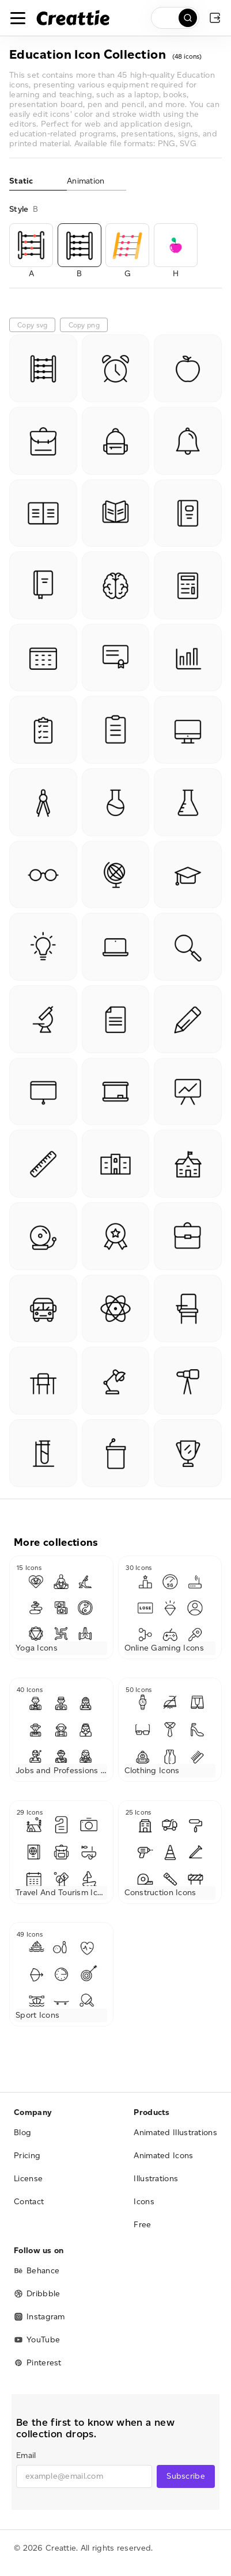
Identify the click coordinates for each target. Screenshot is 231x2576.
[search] (175, 18)
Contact (29, 2202)
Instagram (39, 2317)
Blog (22, 2132)
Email (26, 2455)
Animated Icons (163, 2155)
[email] (84, 2476)
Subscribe (185, 2476)
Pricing (27, 2155)
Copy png (84, 325)
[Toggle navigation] (17, 17)
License (28, 2178)
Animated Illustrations (175, 2132)
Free (142, 2225)
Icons (144, 2202)
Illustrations (156, 2178)
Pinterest (38, 2363)
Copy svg (32, 325)
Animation (86, 181)
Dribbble (37, 2294)
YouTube (37, 2340)
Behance (36, 2271)
